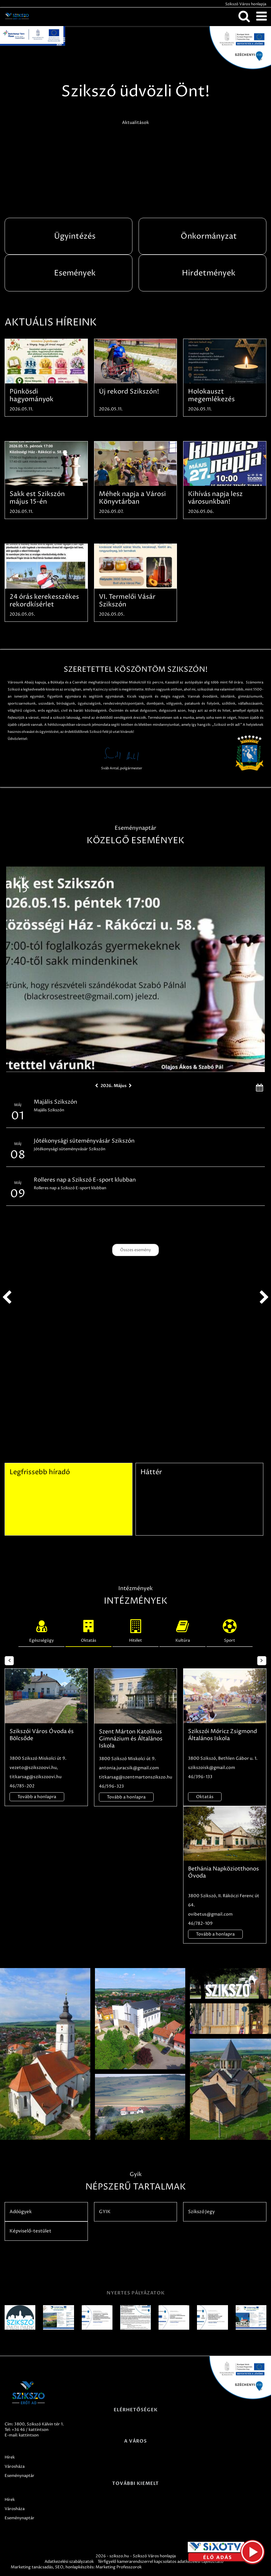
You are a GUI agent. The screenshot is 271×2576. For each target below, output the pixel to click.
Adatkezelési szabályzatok (69, 2561)
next (264, 1297)
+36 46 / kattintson (30, 2429)
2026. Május (113, 1086)
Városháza (15, 2466)
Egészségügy (41, 1629)
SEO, (60, 2567)
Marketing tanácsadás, (32, 2567)
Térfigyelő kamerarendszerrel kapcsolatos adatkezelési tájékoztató (160, 2561)
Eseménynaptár (19, 2475)
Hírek (10, 2457)
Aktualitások (135, 122)
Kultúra (182, 1629)
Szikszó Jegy (201, 2212)
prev (7, 1297)
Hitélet (135, 1629)
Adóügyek (21, 2212)
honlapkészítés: (80, 2567)
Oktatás (88, 1629)
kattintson (29, 2435)
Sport (229, 1629)
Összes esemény (135, 1250)
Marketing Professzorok (119, 2567)
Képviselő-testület (30, 2231)
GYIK (105, 2212)
